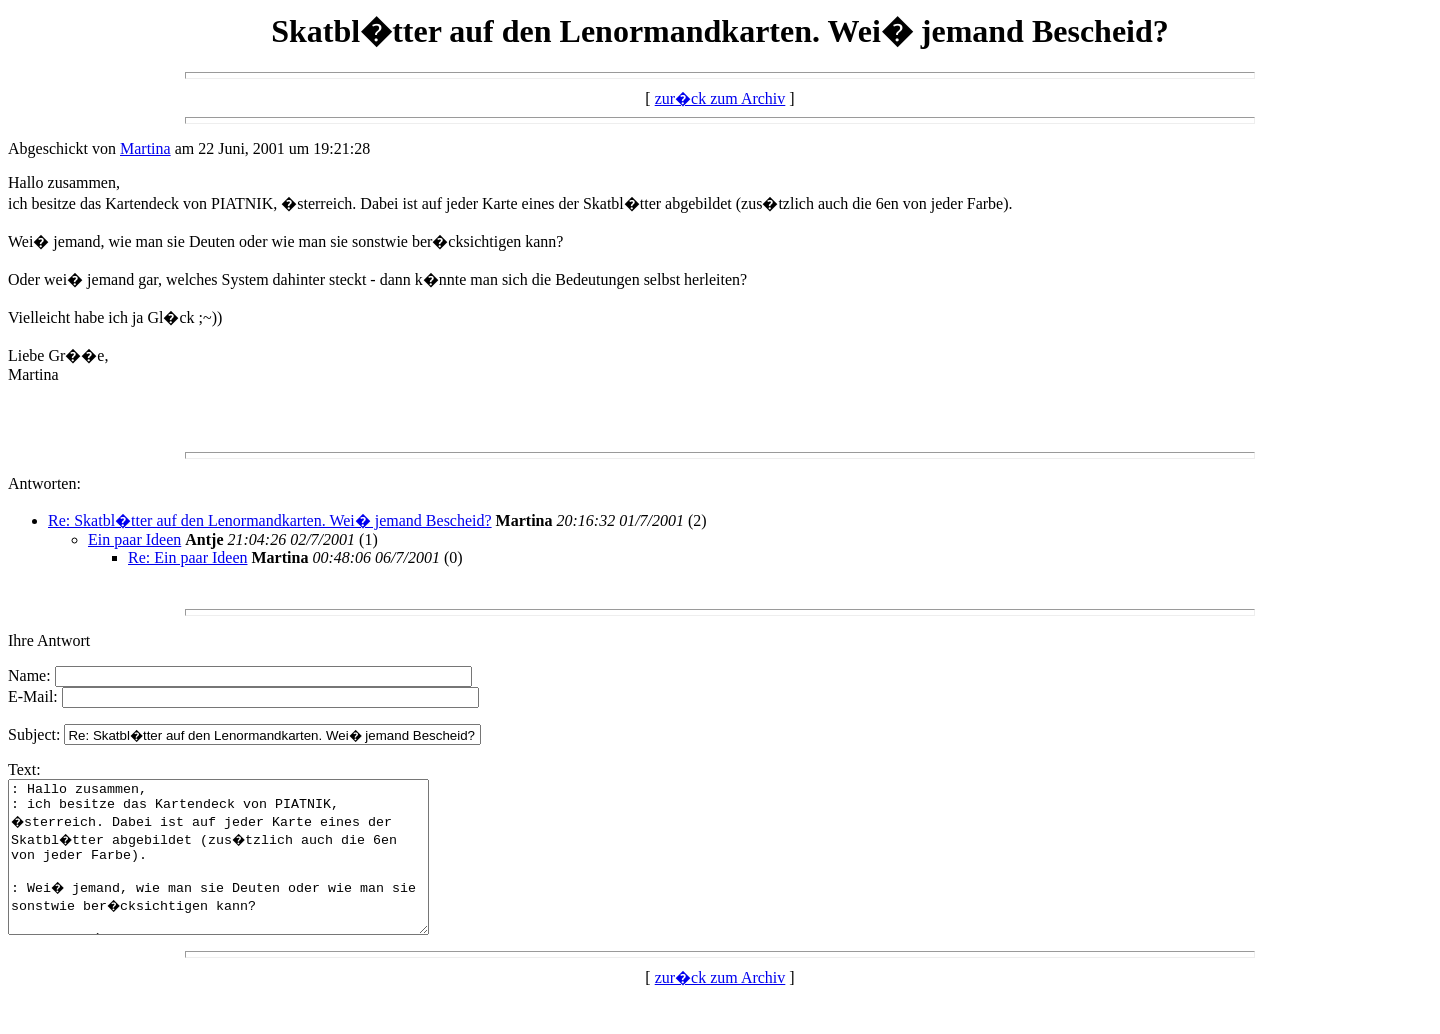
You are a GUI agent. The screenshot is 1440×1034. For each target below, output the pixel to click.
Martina (145, 148)
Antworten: (44, 483)
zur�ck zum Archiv (720, 98)
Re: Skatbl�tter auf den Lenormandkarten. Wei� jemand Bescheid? (270, 520)
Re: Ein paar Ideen (188, 557)
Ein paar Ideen (134, 539)
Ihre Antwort (49, 640)
